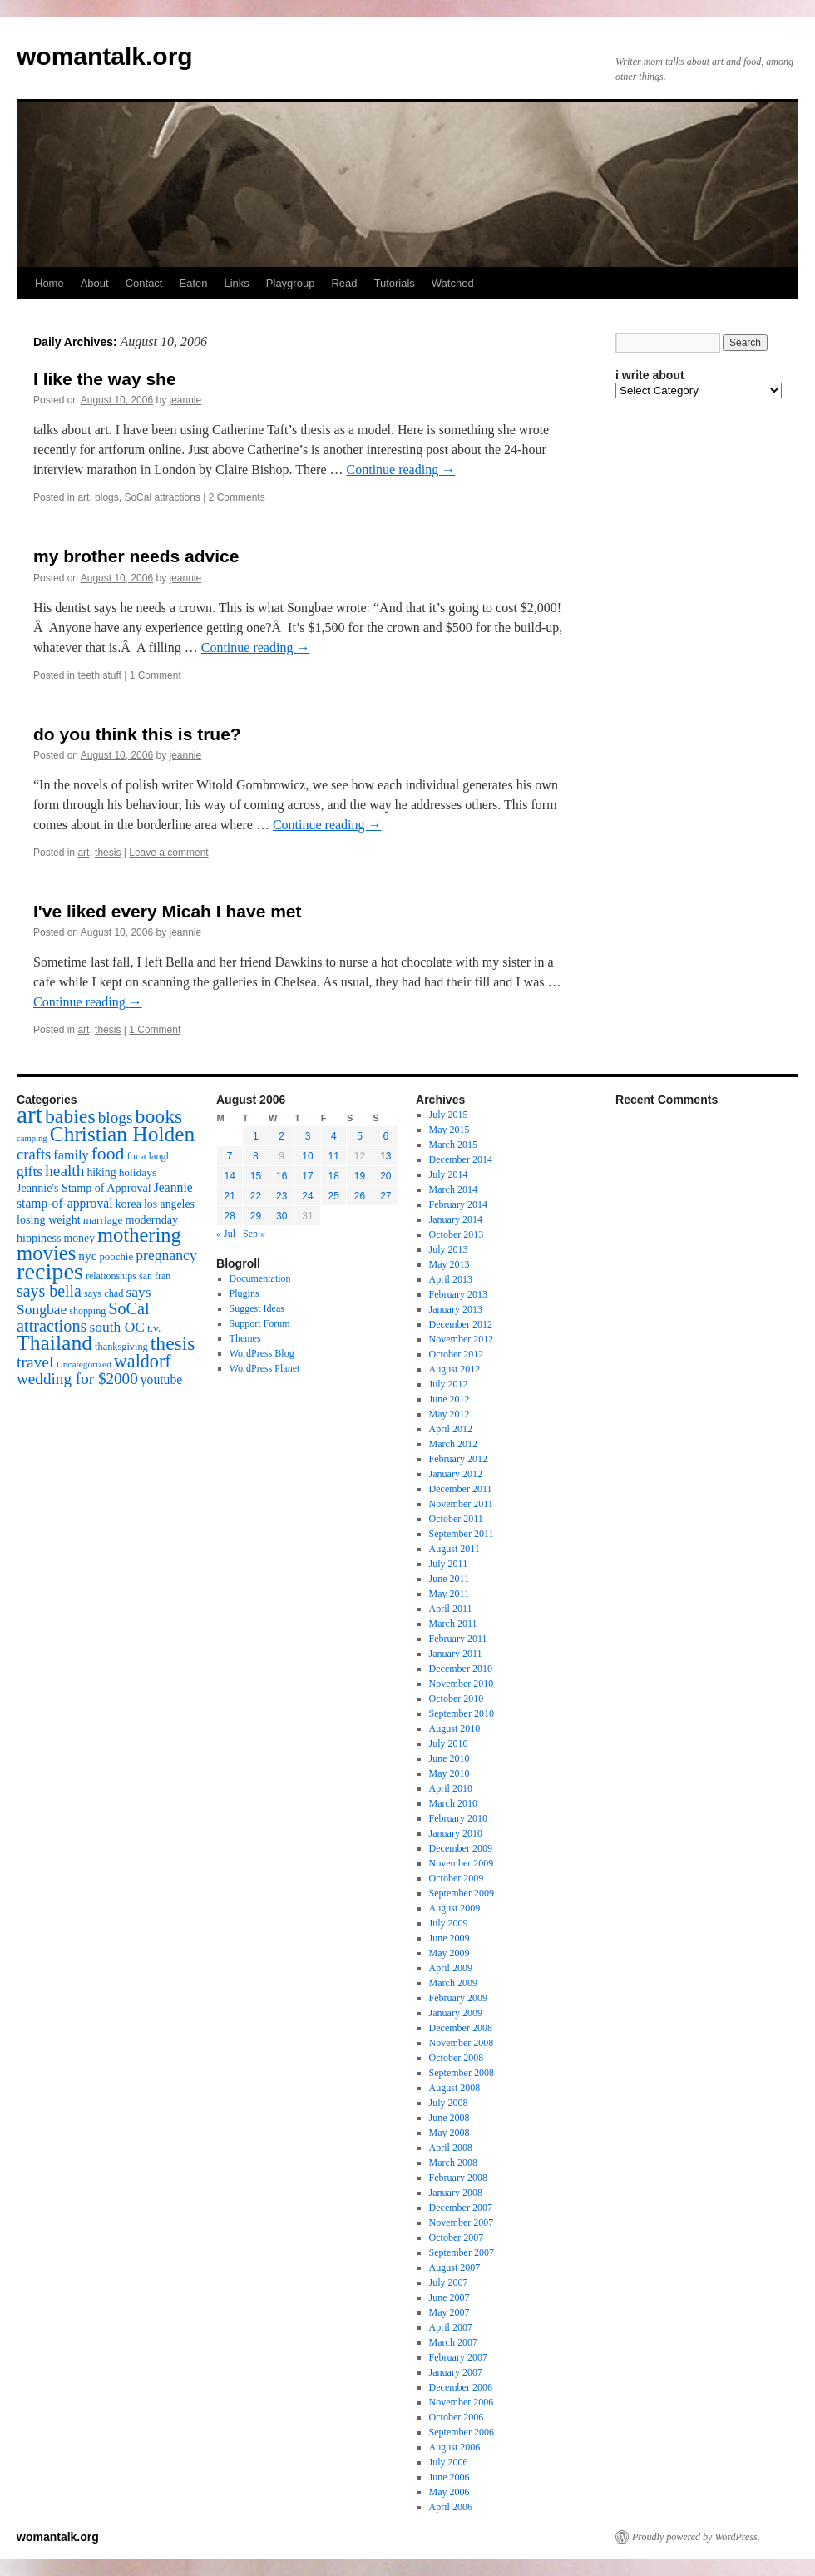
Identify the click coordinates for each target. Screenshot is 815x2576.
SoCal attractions (162, 497)
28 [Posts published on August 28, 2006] (229, 1216)
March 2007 (453, 2342)
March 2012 (453, 1444)
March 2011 (453, 1623)
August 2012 (455, 1369)
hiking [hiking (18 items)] (101, 1172)
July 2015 (448, 1114)
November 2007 (461, 2222)
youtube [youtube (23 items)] (161, 1379)
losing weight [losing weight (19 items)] (49, 1219)
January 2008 (455, 2192)
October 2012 (456, 1354)
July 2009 (448, 1923)
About (95, 283)
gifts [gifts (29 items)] (29, 1171)
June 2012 (449, 1399)
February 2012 (458, 1459)
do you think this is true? (137, 734)
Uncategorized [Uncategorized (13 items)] (83, 1364)
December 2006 (460, 2387)
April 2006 (450, 2507)
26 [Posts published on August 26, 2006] (359, 1196)
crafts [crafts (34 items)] (34, 1154)
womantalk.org (105, 56)
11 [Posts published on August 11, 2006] (333, 1156)
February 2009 (458, 1998)
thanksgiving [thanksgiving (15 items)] (121, 1346)
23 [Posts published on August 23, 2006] (281, 1196)
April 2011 (450, 1608)
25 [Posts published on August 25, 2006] (333, 1196)
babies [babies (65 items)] (70, 1116)
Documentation (260, 1278)
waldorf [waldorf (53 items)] (142, 1361)
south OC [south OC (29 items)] (117, 1326)
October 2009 (456, 1878)
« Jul (225, 1233)
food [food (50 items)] (108, 1154)
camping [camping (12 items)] (32, 1138)
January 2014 (455, 1219)
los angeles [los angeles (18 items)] (169, 1204)
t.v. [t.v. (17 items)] (154, 1328)
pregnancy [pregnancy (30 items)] (166, 1255)
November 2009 (461, 1863)
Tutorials (393, 283)
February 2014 (458, 1204)
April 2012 (450, 1429)
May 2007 (449, 2312)
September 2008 (461, 2073)
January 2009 (455, 2013)
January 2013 (455, 1309)
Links (236, 283)
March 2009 (453, 1983)
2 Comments (237, 497)
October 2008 (456, 2058)
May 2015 (449, 1129)
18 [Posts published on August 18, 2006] (333, 1176)
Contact (144, 283)
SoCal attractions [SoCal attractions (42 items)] (83, 1317)
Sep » (254, 1233)
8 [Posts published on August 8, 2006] (256, 1156)
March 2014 (453, 1189)
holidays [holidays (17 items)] (137, 1172)
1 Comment (155, 675)
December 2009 (460, 1848)
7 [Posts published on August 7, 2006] (230, 1156)
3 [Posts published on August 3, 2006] (308, 1136)
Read (344, 283)
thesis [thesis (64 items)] (173, 1343)
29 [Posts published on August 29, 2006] (255, 1216)
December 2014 (460, 1159)
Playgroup (290, 283)
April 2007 (450, 2327)
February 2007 (458, 2357)
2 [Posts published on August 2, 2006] (281, 1136)
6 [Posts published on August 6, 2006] (386, 1136)
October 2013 (456, 1234)
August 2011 (454, 1549)
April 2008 (450, 2147)
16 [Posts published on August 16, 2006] (281, 1176)
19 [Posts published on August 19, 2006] (359, 1176)
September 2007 (461, 2252)
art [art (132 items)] (29, 1114)
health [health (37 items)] (64, 1170)
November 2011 (461, 1504)
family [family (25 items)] (70, 1155)
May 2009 (449, 1953)
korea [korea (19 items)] (128, 1203)
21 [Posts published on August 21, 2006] (229, 1196)
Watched (453, 283)
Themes (245, 1338)
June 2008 (449, 2118)
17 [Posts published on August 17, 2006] (307, 1176)
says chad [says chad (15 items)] (104, 1293)
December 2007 (460, 2207)
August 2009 (455, 1908)
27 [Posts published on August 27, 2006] (385, 1196)
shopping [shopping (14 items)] (87, 1311)
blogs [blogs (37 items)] (115, 1117)
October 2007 (456, 2237)
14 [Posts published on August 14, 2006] (229, 1176)
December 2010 (460, 1668)
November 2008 (461, 2043)
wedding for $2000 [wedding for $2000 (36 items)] (77, 1378)
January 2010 (455, 1833)
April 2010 (450, 1788)
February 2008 (458, 2177)
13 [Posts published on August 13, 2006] (385, 1156)
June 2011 (449, 1579)
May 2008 (449, 2132)
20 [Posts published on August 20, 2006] (385, 1176)
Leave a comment (168, 852)
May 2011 (449, 1593)
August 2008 (455, 2088)
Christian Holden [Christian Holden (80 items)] (122, 1134)
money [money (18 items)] (79, 1238)
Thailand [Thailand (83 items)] (54, 1343)
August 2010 (455, 1728)
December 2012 (460, 1324)
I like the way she (104, 378)
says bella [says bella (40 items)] (49, 1291)
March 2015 (453, 1144)
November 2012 (461, 1339)
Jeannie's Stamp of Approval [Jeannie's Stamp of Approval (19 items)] (84, 1187)
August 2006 (455, 2447)
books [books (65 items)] (159, 1116)
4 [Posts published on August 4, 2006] (334, 1136)
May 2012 (449, 1414)
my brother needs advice (136, 556)
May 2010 (449, 1773)
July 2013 (448, 1249)
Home (49, 283)
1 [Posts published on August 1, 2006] (256, 1136)
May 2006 (449, 2492)
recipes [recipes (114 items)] (50, 1271)
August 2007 (455, 2267)
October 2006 (456, 2417)
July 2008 (448, 2103)
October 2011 (456, 1519)
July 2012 (448, 1384)
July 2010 (448, 1743)
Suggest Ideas (257, 1308)
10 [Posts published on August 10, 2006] (307, 1156)
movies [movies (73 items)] (46, 1253)
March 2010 (453, 1803)
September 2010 (461, 1713)
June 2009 (449, 1938)
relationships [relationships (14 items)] (111, 1276)
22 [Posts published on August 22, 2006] (255, 1196)
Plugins (244, 1293)
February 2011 (458, 1638)
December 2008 (460, 2028)
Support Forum (260, 1323)
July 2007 (448, 2282)
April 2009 (450, 1968)
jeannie (186, 400)
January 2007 (455, 2372)
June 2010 (449, 1758)
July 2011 (448, 1564)
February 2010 (458, 1818)
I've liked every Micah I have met (167, 911)
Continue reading (401, 469)
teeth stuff (99, 675)
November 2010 (461, 1683)
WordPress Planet (265, 1368)
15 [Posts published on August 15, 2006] (255, 1176)
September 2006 (461, 2432)
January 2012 (455, 1474)
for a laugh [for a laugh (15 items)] (149, 1156)
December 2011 (460, 1489)
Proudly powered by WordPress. (696, 2537)
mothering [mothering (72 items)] (139, 1235)
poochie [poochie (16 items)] (116, 1257)
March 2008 (453, 2162)
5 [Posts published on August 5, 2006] (360, 1136)
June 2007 (449, 2297)
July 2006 (448, 2462)
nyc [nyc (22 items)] (87, 1255)
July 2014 (448, 1174)
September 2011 (461, 1534)
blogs (107, 497)
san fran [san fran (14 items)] (154, 1276)
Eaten (193, 283)
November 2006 (461, 2402)
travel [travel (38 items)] (35, 1362)
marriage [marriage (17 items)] (103, 1220)
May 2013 (449, 1264)
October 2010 (456, 1698)
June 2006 (449, 2477)
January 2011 (455, 1653)
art (83, 497)
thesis (108, 852)
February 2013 (458, 1294)
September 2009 (461, 1893)
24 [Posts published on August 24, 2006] (307, 1196)
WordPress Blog (262, 1353)
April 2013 (450, 1279)
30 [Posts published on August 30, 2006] (281, 1216)
